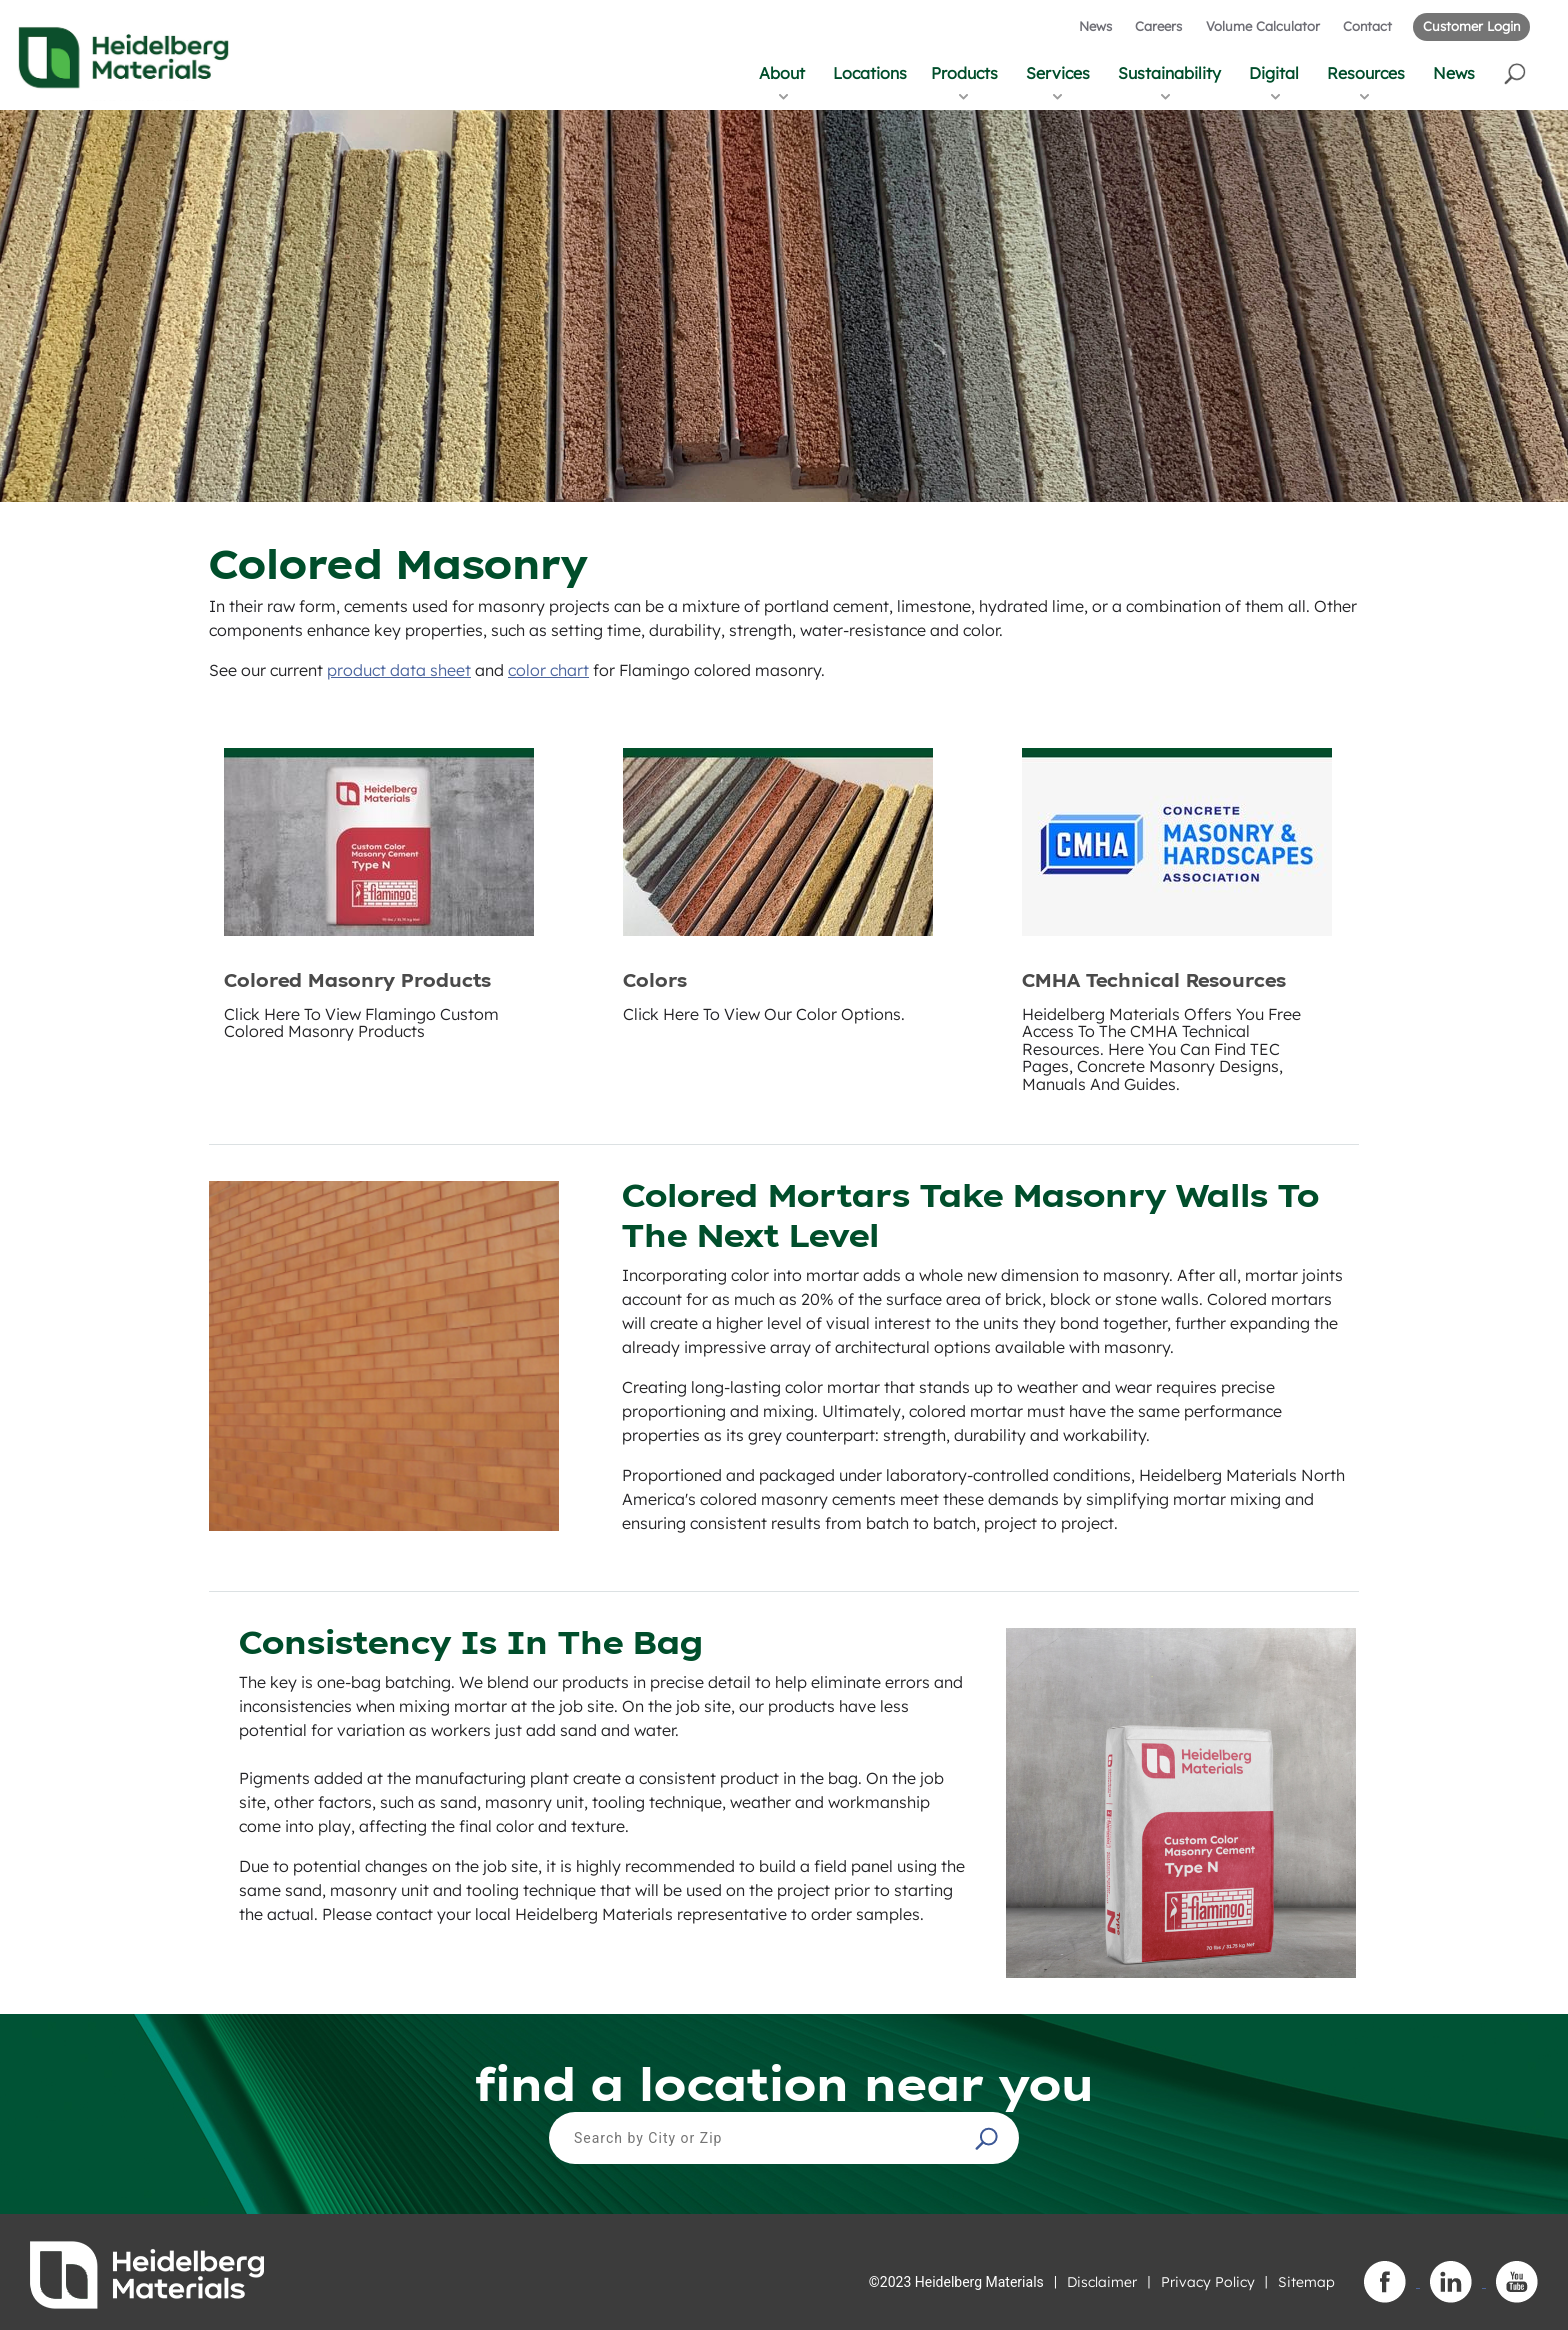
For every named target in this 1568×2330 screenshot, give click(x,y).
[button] (1516, 72)
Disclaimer (1102, 2282)
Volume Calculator (1263, 26)
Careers (1158, 26)
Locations (870, 73)
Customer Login (1471, 26)
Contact (1367, 26)
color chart (548, 670)
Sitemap (1306, 2282)
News (1095, 26)
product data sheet (399, 670)
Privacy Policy (1208, 2282)
